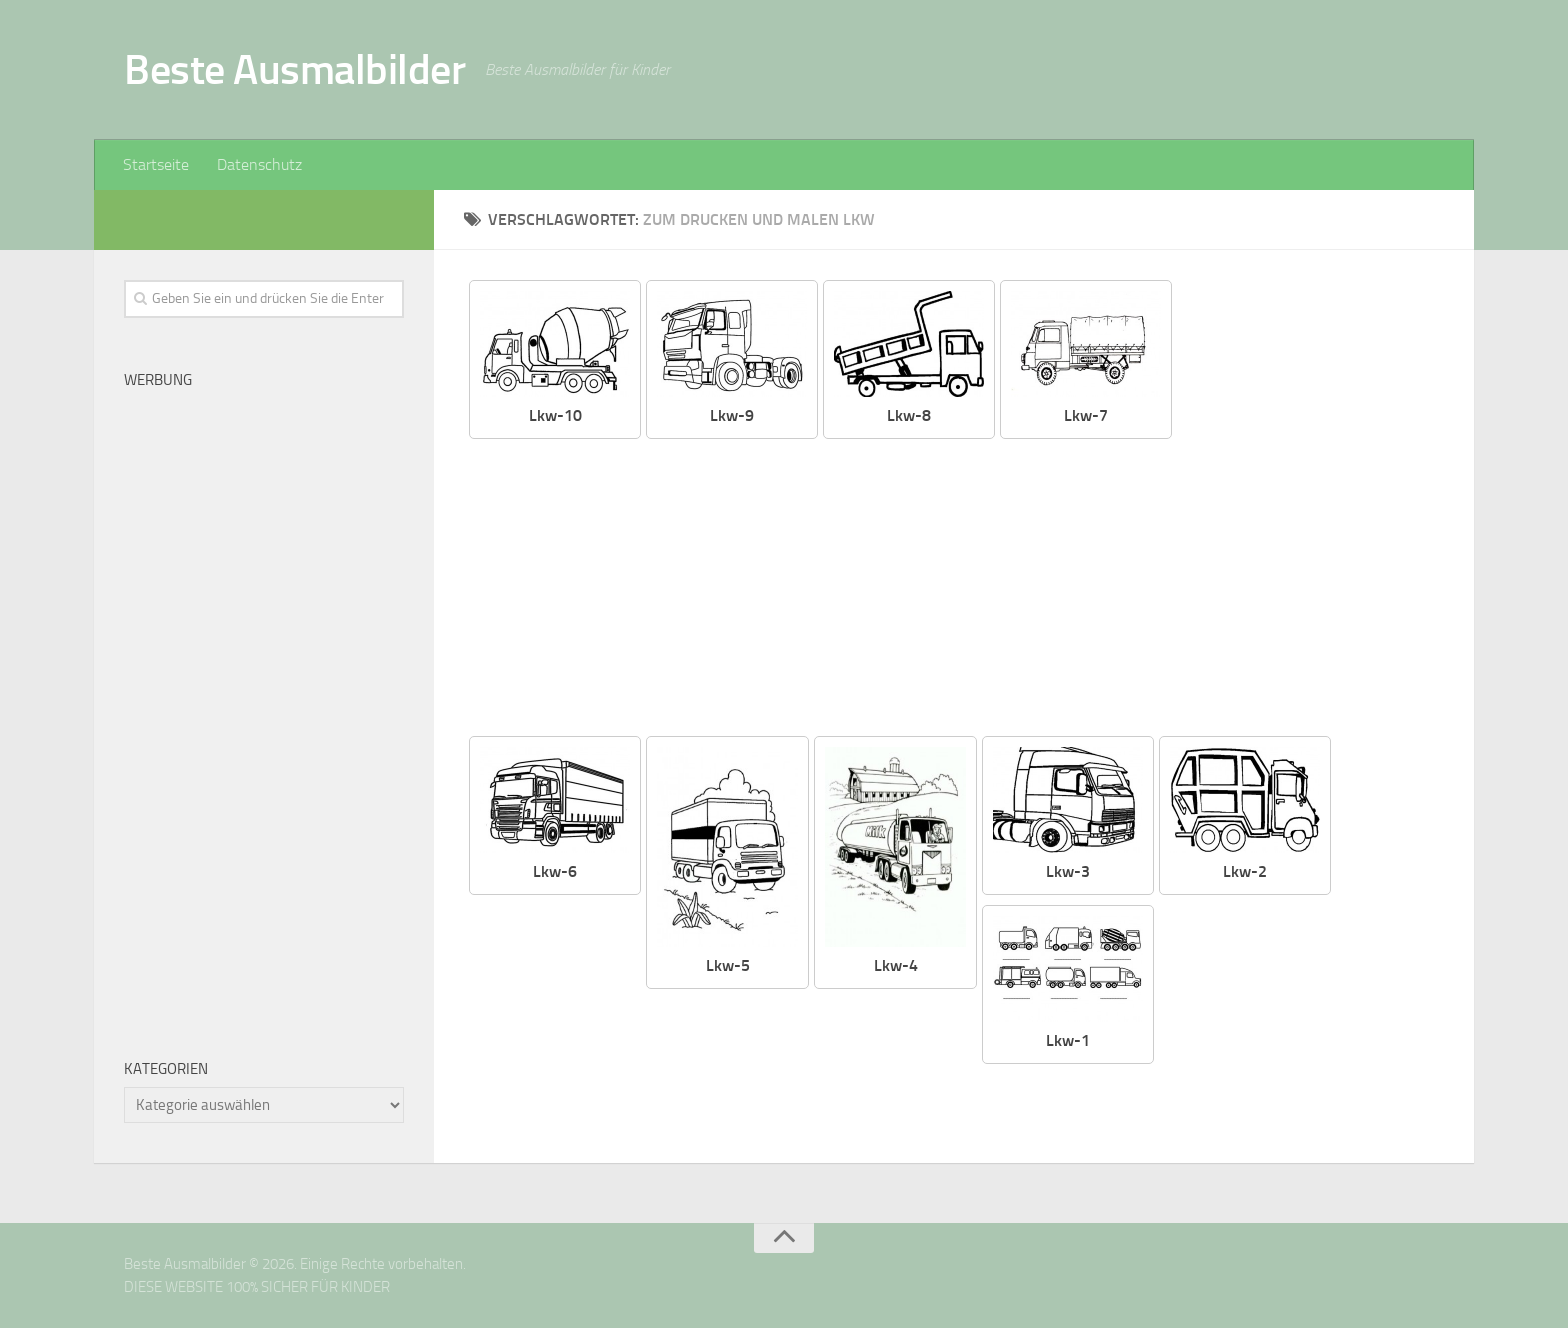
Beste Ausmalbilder (294, 70)
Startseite (156, 164)
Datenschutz (259, 164)
